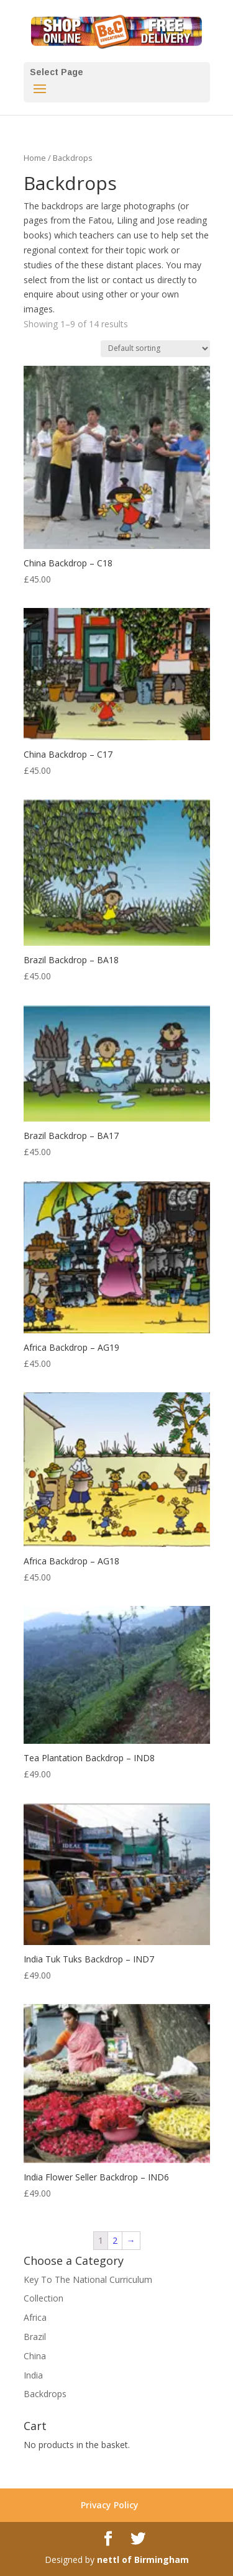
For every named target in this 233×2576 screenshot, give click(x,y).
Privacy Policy (110, 2505)
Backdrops (45, 2394)
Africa (35, 2317)
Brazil (35, 2336)
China (35, 2356)
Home (35, 157)
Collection (43, 2298)
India (33, 2375)
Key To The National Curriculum (88, 2279)
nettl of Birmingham (143, 2559)
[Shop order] (155, 348)
